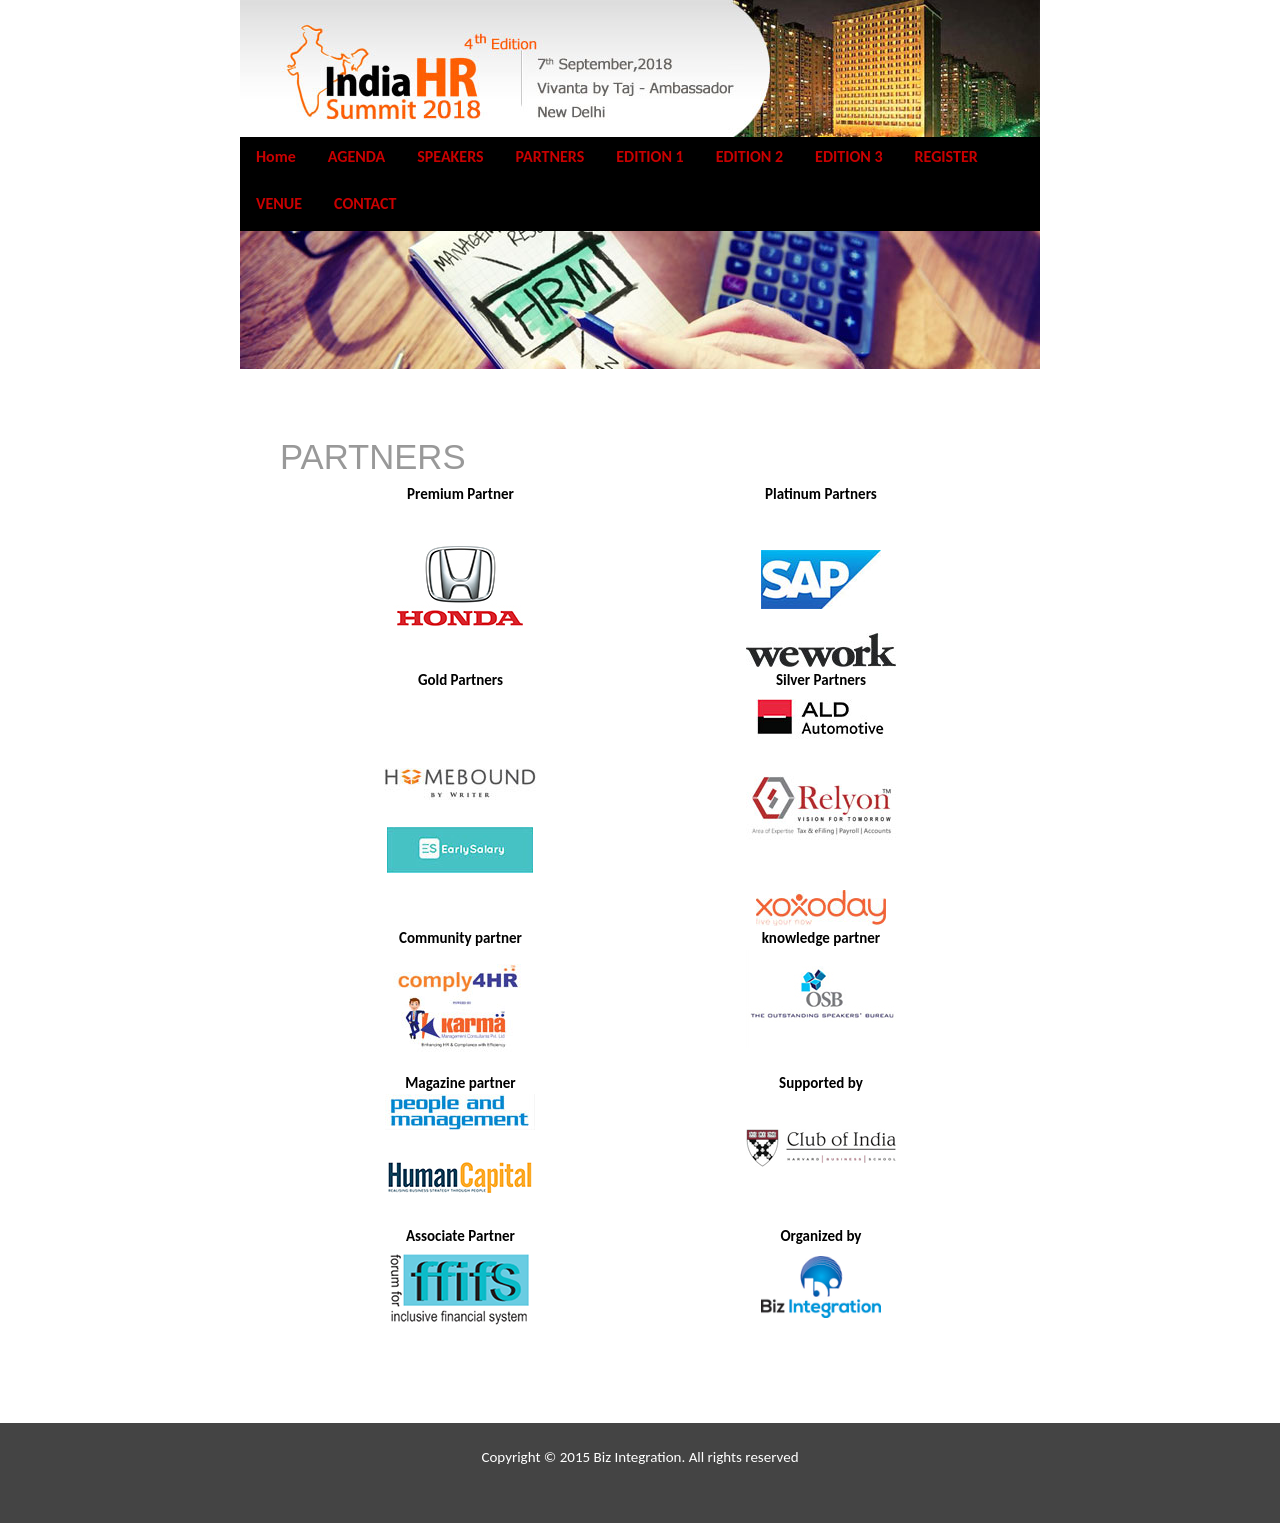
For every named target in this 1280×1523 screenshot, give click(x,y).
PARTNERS (550, 156)
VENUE (279, 203)
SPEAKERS (450, 156)
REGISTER (946, 156)
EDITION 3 (848, 156)
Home (276, 156)
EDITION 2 (749, 156)
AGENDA (356, 156)
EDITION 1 (649, 156)
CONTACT (365, 203)
